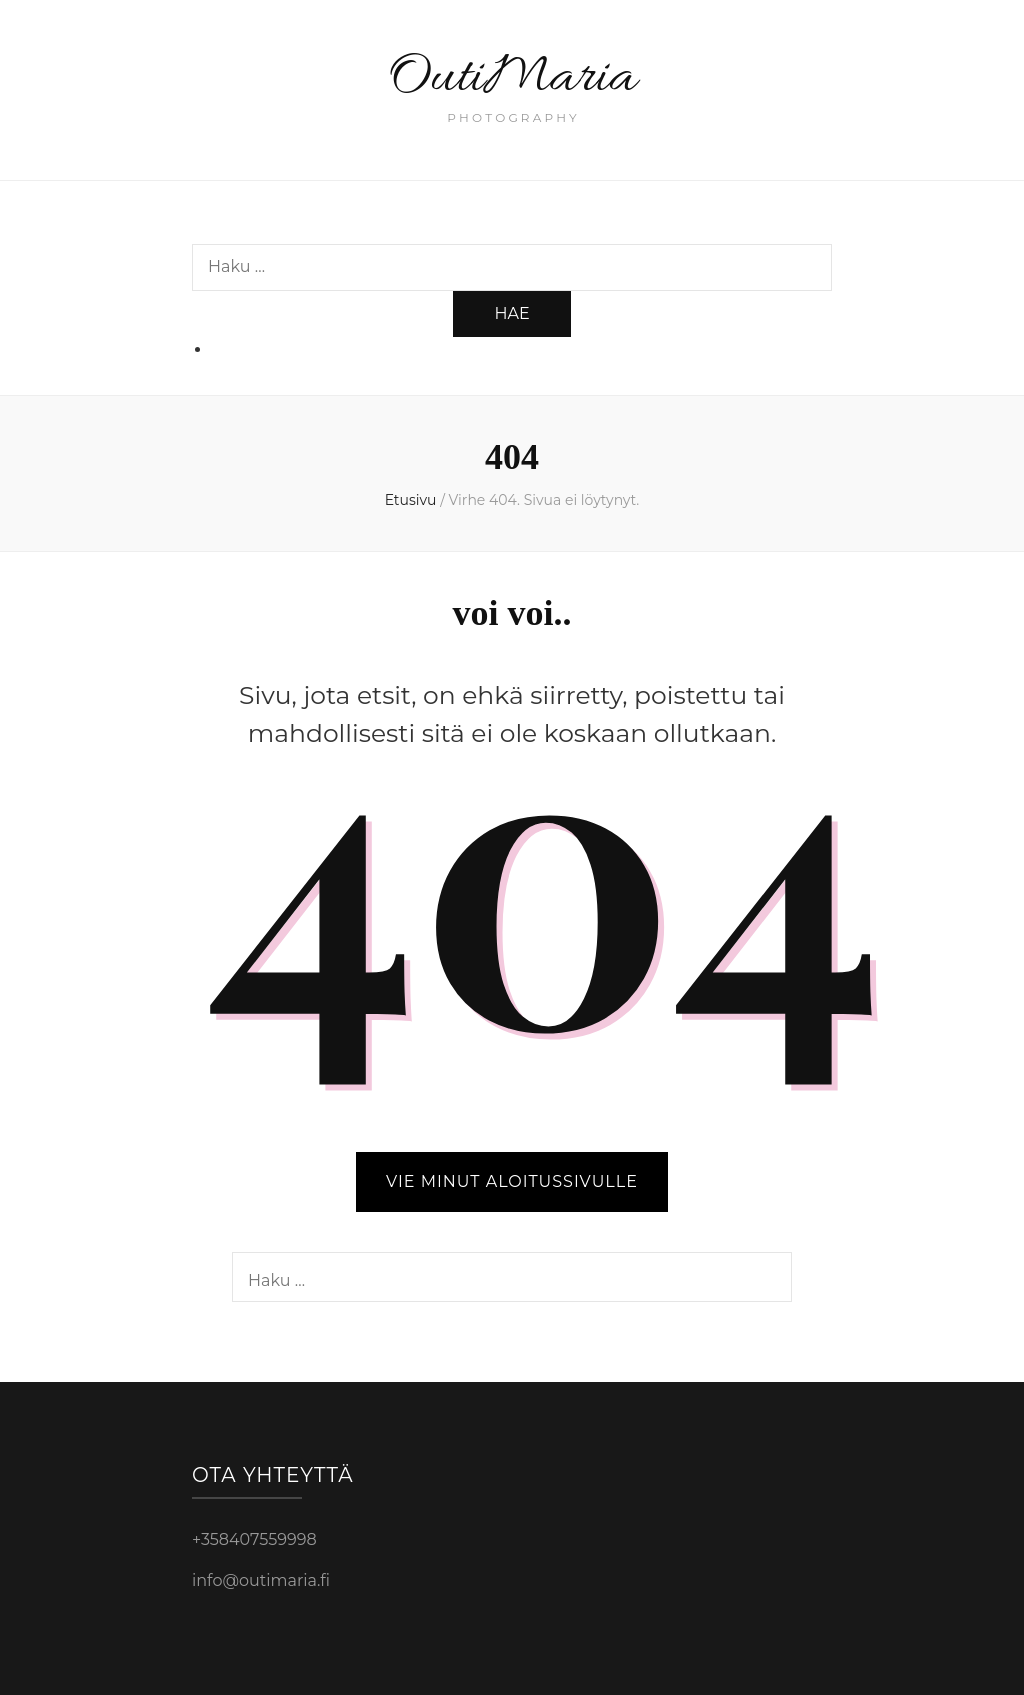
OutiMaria (512, 78)
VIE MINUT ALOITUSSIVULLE (512, 1181)
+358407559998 (254, 1539)
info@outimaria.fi (261, 1580)
